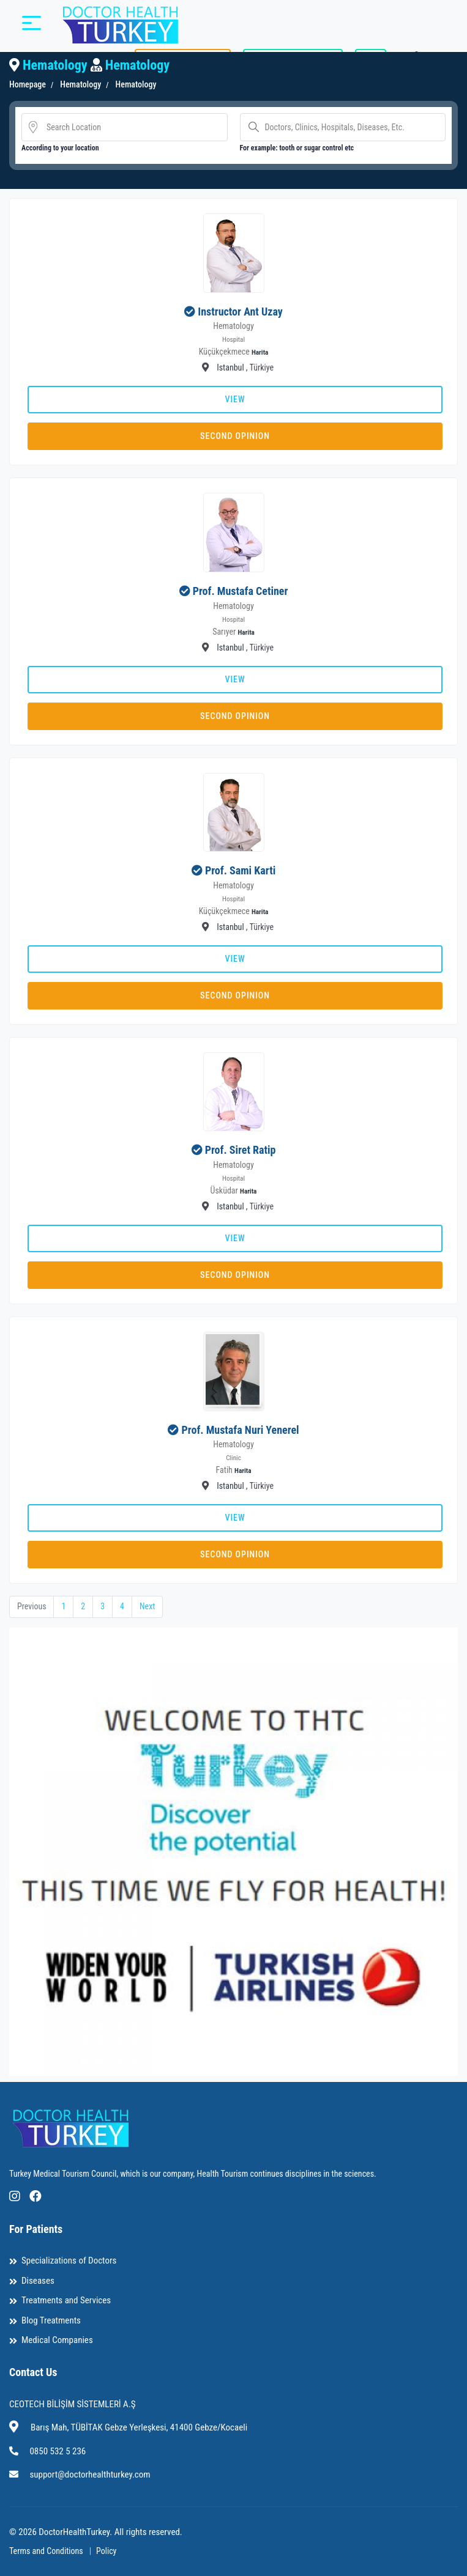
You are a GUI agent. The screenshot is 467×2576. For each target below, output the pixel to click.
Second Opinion (235, 436)
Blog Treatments (51, 2320)
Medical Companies (57, 2340)
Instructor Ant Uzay (240, 311)
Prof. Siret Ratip (240, 1149)
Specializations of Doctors (68, 2261)
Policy (106, 2551)
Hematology (79, 84)
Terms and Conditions (46, 2551)
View (235, 399)
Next (147, 1606)
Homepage (27, 84)
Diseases (37, 2280)
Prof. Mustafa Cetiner (240, 591)
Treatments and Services (66, 2300)
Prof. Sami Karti (240, 870)
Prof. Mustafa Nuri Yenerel (240, 1429)
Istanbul (230, 367)
